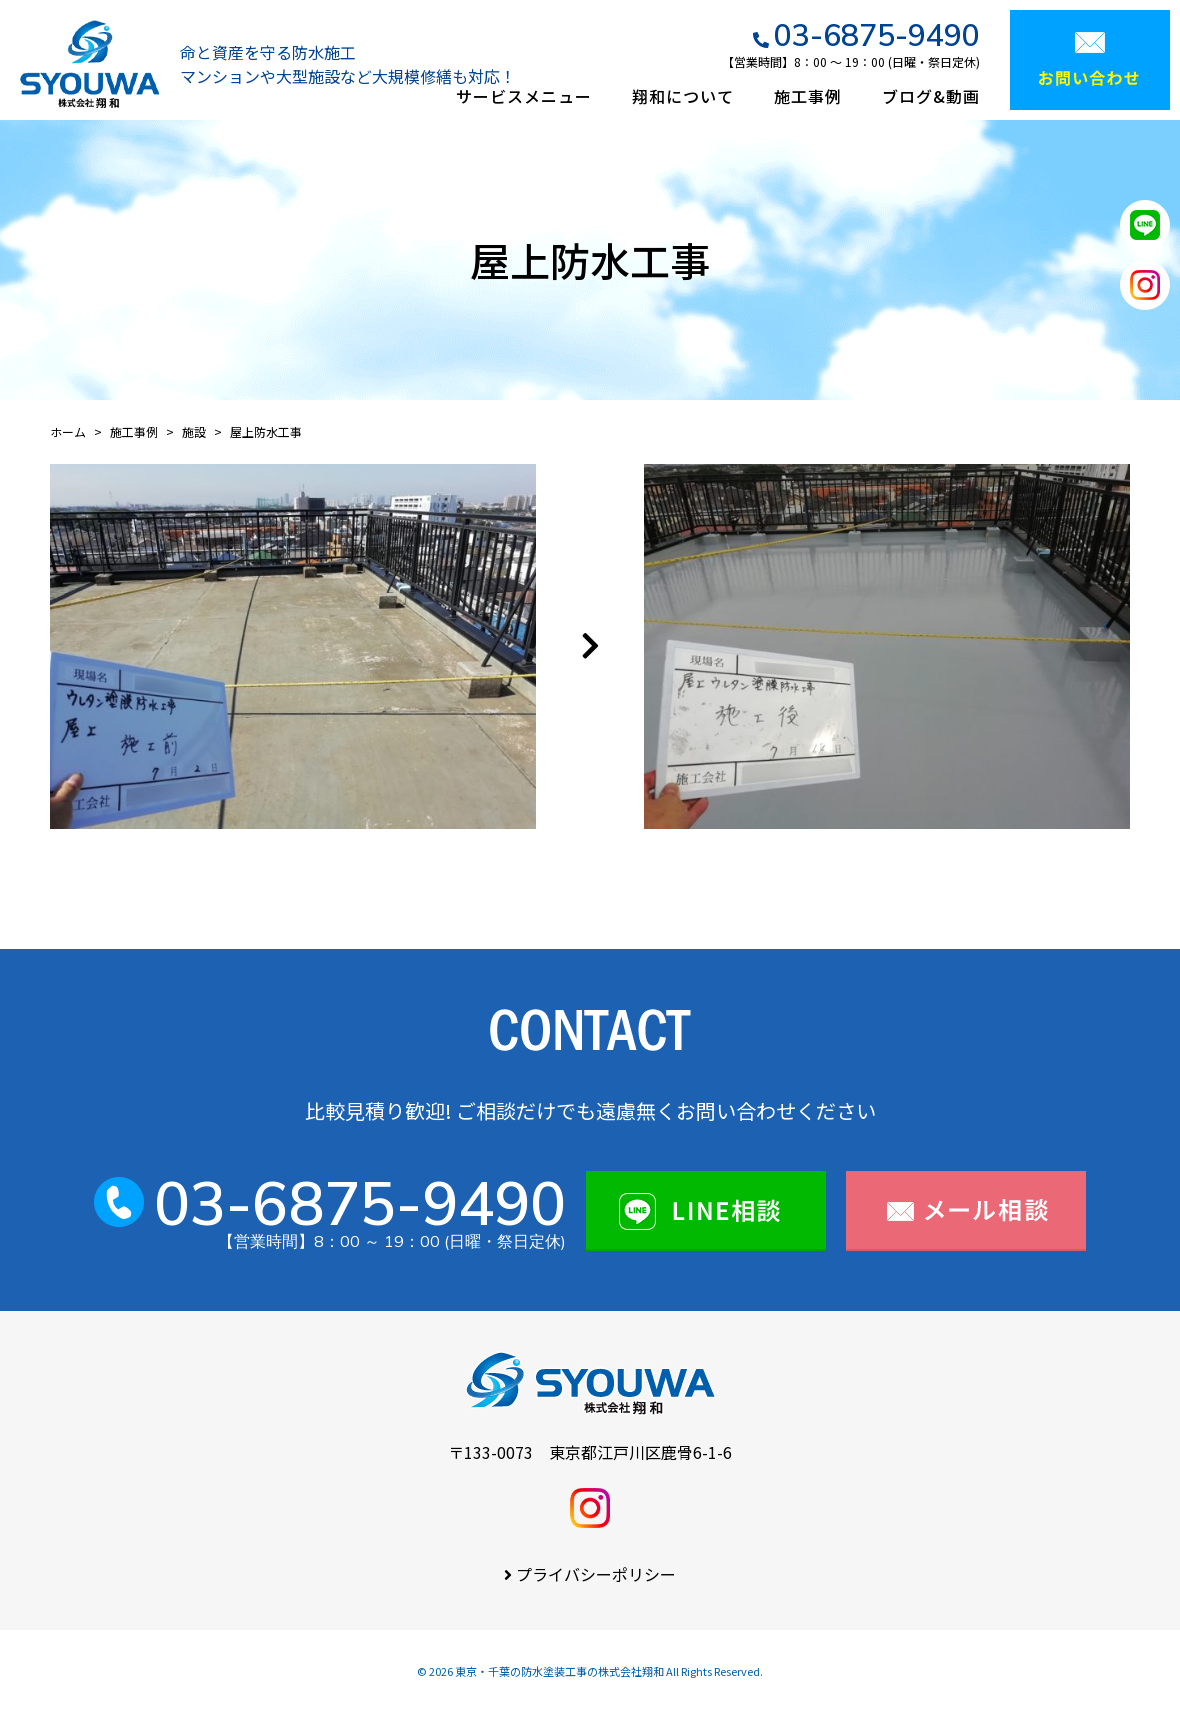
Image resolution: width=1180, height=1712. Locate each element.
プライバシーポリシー (596, 1574)
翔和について (683, 96)
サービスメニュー (524, 96)
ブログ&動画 (931, 96)
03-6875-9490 (877, 35)
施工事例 (808, 96)
